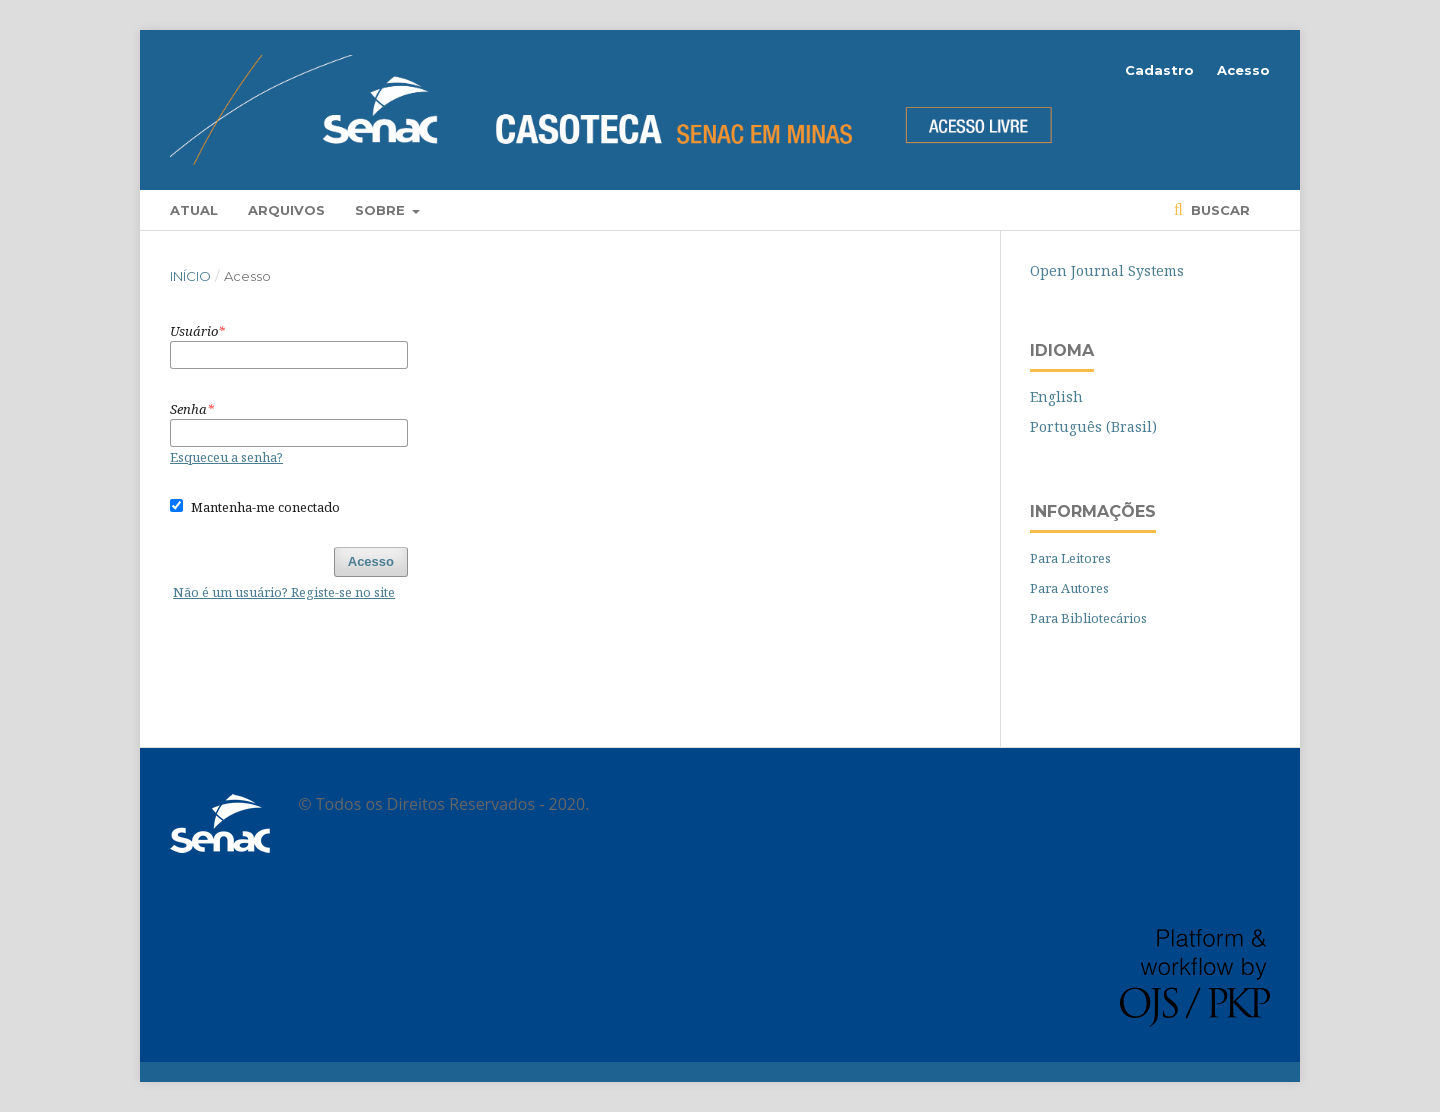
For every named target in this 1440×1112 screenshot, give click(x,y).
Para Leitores (1070, 558)
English (1056, 396)
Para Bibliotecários (1088, 618)
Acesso (1243, 70)
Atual (194, 210)
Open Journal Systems (1107, 270)
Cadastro (1159, 70)
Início (190, 276)
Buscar (1218, 210)
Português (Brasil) (1093, 426)
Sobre (382, 210)
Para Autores (1069, 588)
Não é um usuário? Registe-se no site (284, 592)
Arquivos (286, 210)
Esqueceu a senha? (226, 457)
